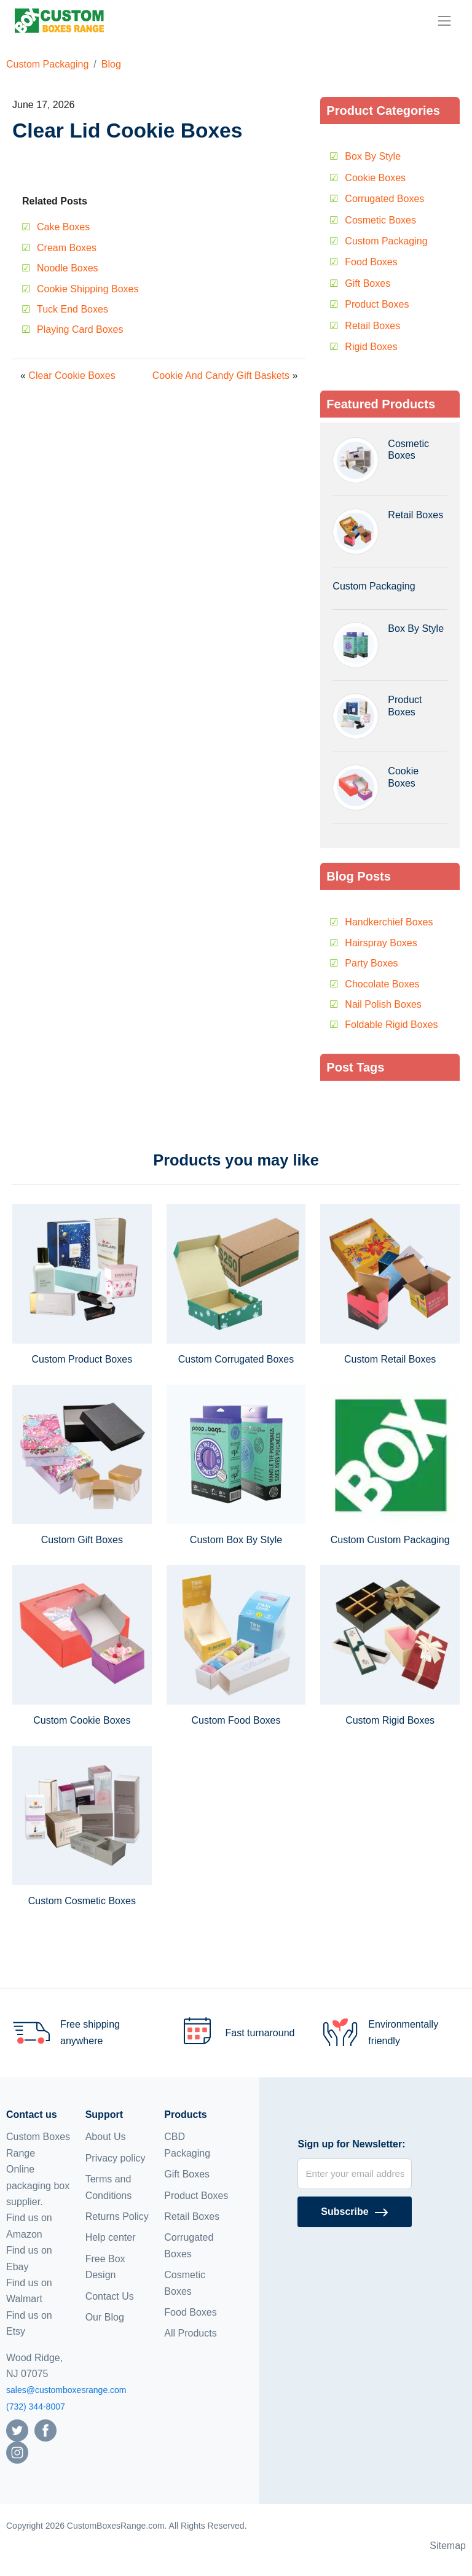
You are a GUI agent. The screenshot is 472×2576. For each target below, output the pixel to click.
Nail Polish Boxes (383, 1004)
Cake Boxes (63, 227)
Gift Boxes (367, 283)
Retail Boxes (372, 326)
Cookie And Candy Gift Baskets (220, 375)
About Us (105, 2136)
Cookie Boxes (375, 178)
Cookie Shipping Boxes (87, 289)
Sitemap (448, 2545)
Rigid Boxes (371, 346)
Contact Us (109, 2296)
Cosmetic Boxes (380, 220)
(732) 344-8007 (35, 2406)
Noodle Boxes (67, 268)
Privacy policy (115, 2158)
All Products (190, 2333)
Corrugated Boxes (384, 198)
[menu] (444, 21)
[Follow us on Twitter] (17, 2429)
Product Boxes (377, 304)
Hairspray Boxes (381, 943)
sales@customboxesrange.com (66, 2390)
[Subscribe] (354, 2212)
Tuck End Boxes (72, 309)
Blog (111, 64)
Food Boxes (371, 262)
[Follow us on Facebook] (45, 2429)
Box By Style (373, 156)
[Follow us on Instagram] (17, 2451)
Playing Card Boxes (80, 329)
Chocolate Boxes (382, 984)
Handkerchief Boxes (389, 922)
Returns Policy (117, 2216)
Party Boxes (371, 963)
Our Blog (104, 2317)
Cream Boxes (66, 248)
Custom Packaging (47, 64)
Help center (110, 2237)
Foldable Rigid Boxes (391, 1024)
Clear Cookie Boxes (71, 375)
